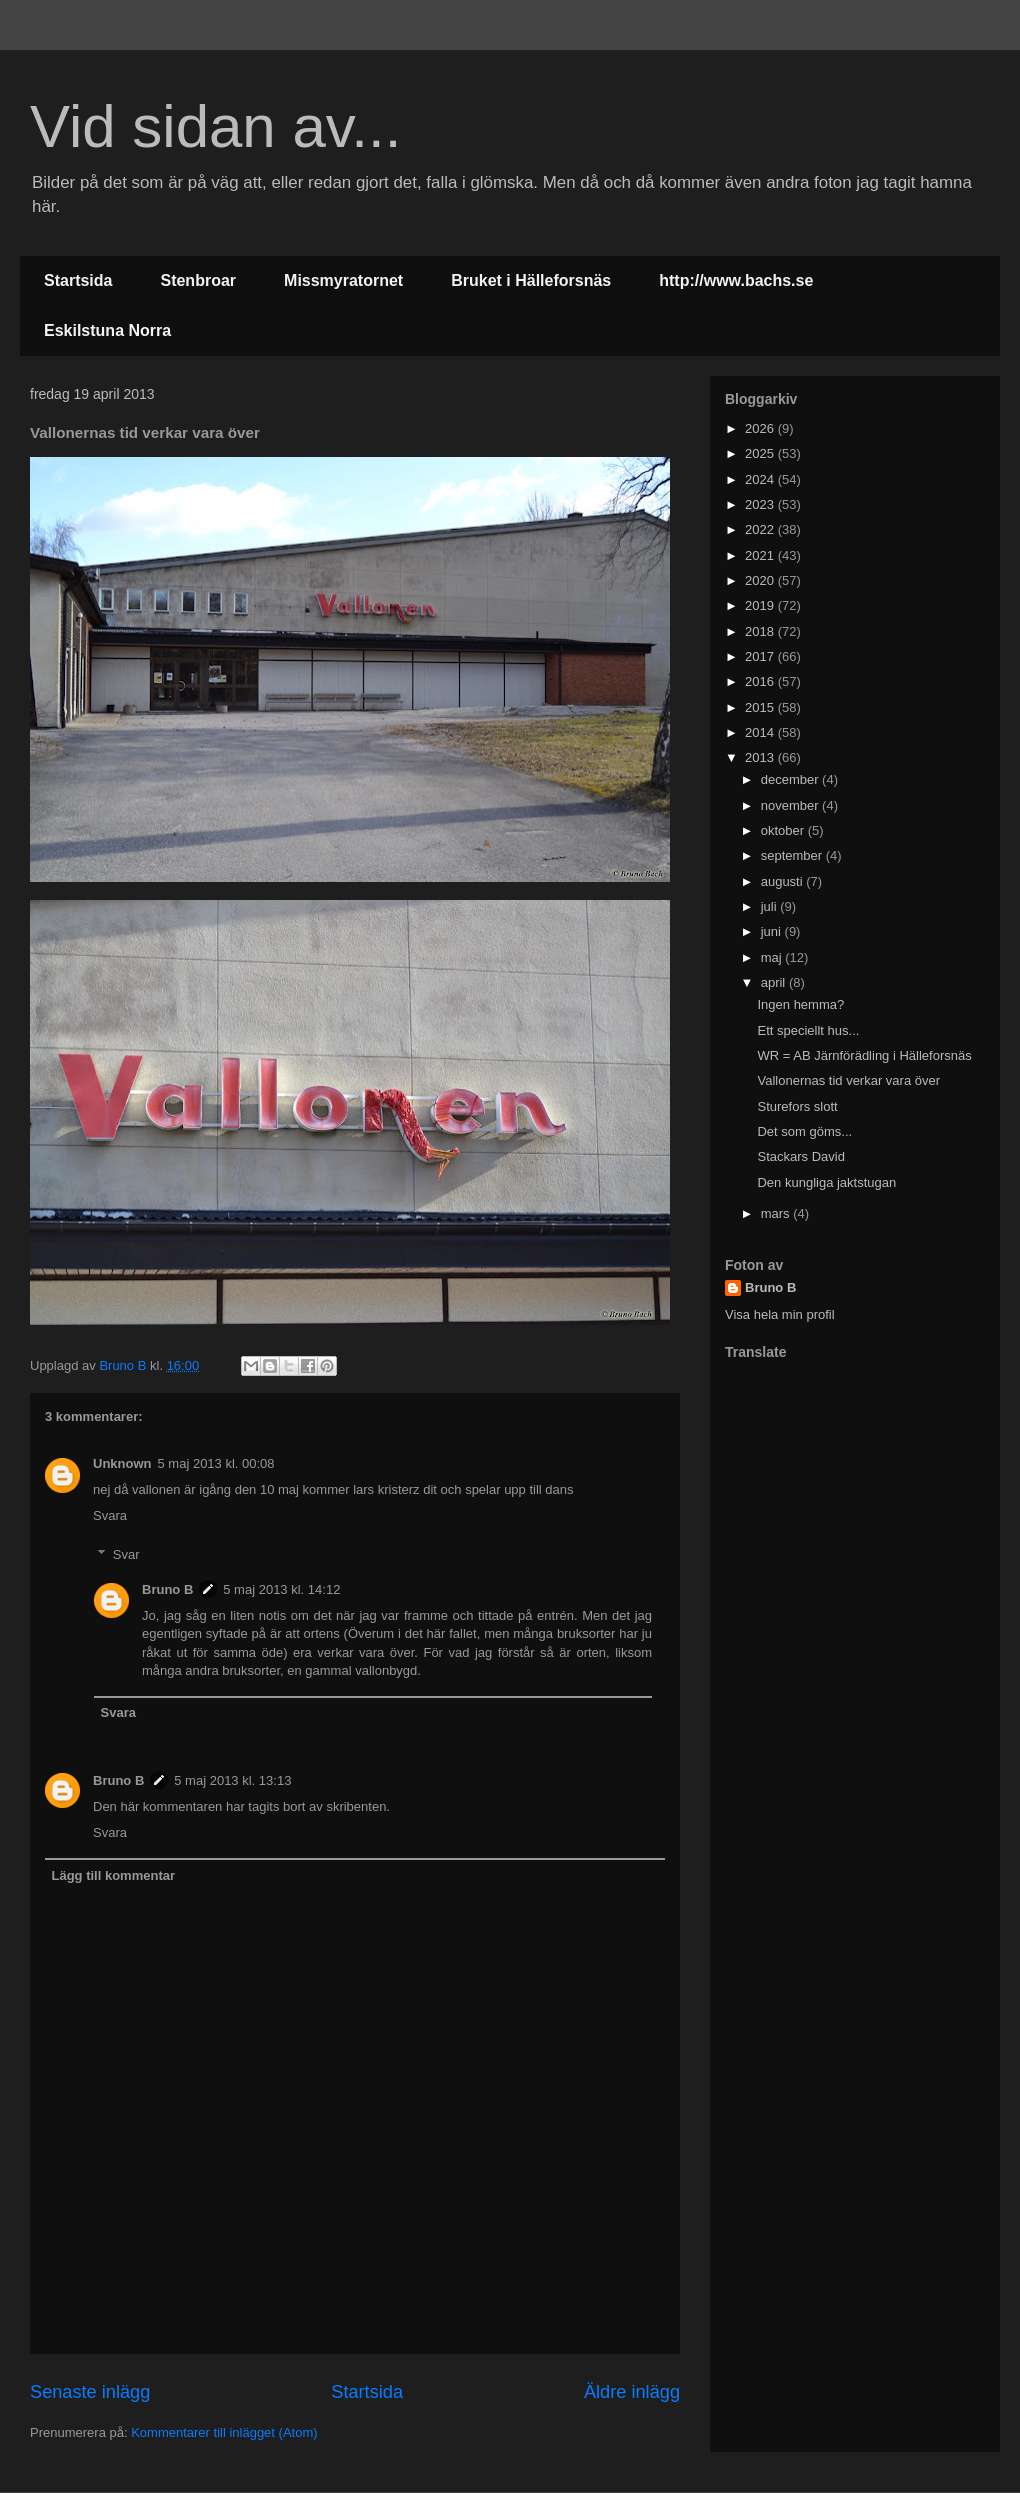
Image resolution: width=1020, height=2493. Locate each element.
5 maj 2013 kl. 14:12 (281, 1589)
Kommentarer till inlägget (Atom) (224, 2432)
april (775, 982)
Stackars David (800, 1156)
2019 (761, 605)
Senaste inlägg (90, 2392)
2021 (761, 555)
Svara (110, 1515)
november (791, 805)
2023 (761, 504)
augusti (784, 881)
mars (777, 1213)
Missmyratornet (343, 280)
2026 (761, 428)
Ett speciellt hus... (808, 1030)
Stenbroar (198, 280)
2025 (761, 453)
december (791, 779)
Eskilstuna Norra (107, 330)
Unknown (122, 1463)
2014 (761, 732)
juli (771, 906)
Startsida (78, 280)
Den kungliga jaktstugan (826, 1182)
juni (773, 931)
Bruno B (167, 1589)
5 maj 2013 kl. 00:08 (216, 1463)
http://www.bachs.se (736, 280)
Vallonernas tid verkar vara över (848, 1080)
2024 (761, 479)
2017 (761, 656)
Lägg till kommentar (114, 1875)
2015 (761, 707)
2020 (761, 580)
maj (773, 957)
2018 (761, 631)
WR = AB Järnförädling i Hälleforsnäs (864, 1055)
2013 (761, 757)
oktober (784, 830)
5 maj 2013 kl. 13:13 (232, 1780)
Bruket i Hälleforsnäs (531, 280)
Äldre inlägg (632, 2392)
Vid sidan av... (215, 126)
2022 (761, 529)
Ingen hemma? (800, 1004)
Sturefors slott (797, 1106)
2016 (761, 681)
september (793, 855)
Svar (126, 1554)
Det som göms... (804, 1131)
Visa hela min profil (780, 1314)
